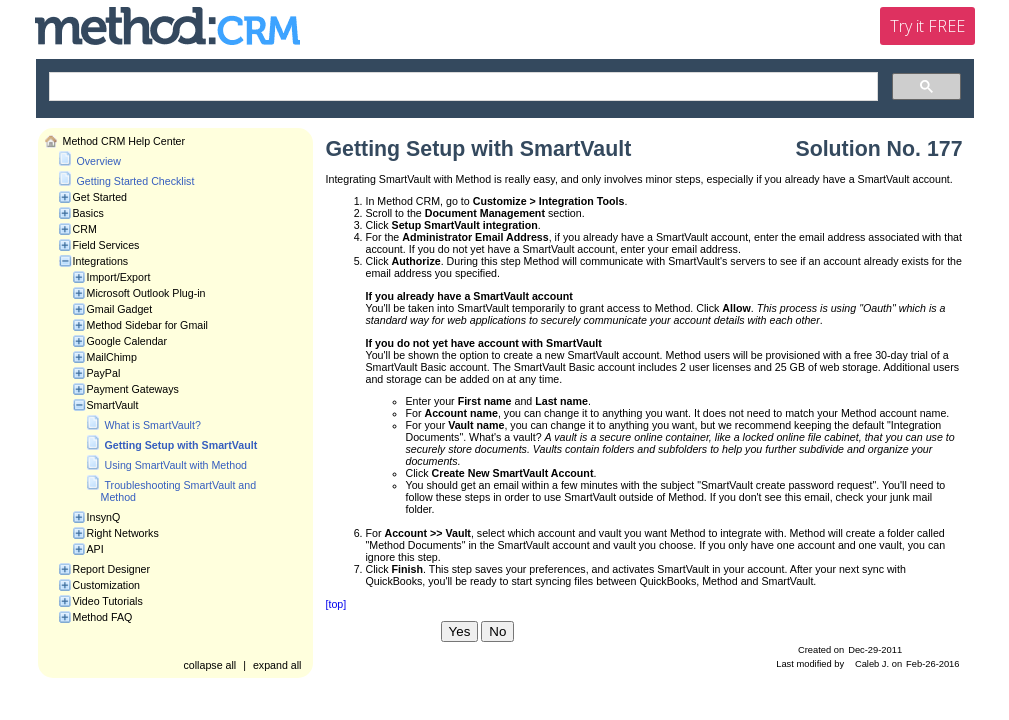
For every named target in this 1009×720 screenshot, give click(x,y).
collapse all (209, 665)
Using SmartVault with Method (176, 465)
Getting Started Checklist (136, 181)
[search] (461, 87)
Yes (460, 631)
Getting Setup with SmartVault (181, 445)
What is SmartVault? (153, 425)
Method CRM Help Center (124, 141)
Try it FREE (927, 26)
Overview (99, 161)
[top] (336, 604)
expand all (277, 665)
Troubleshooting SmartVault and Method (179, 491)
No (497, 631)
